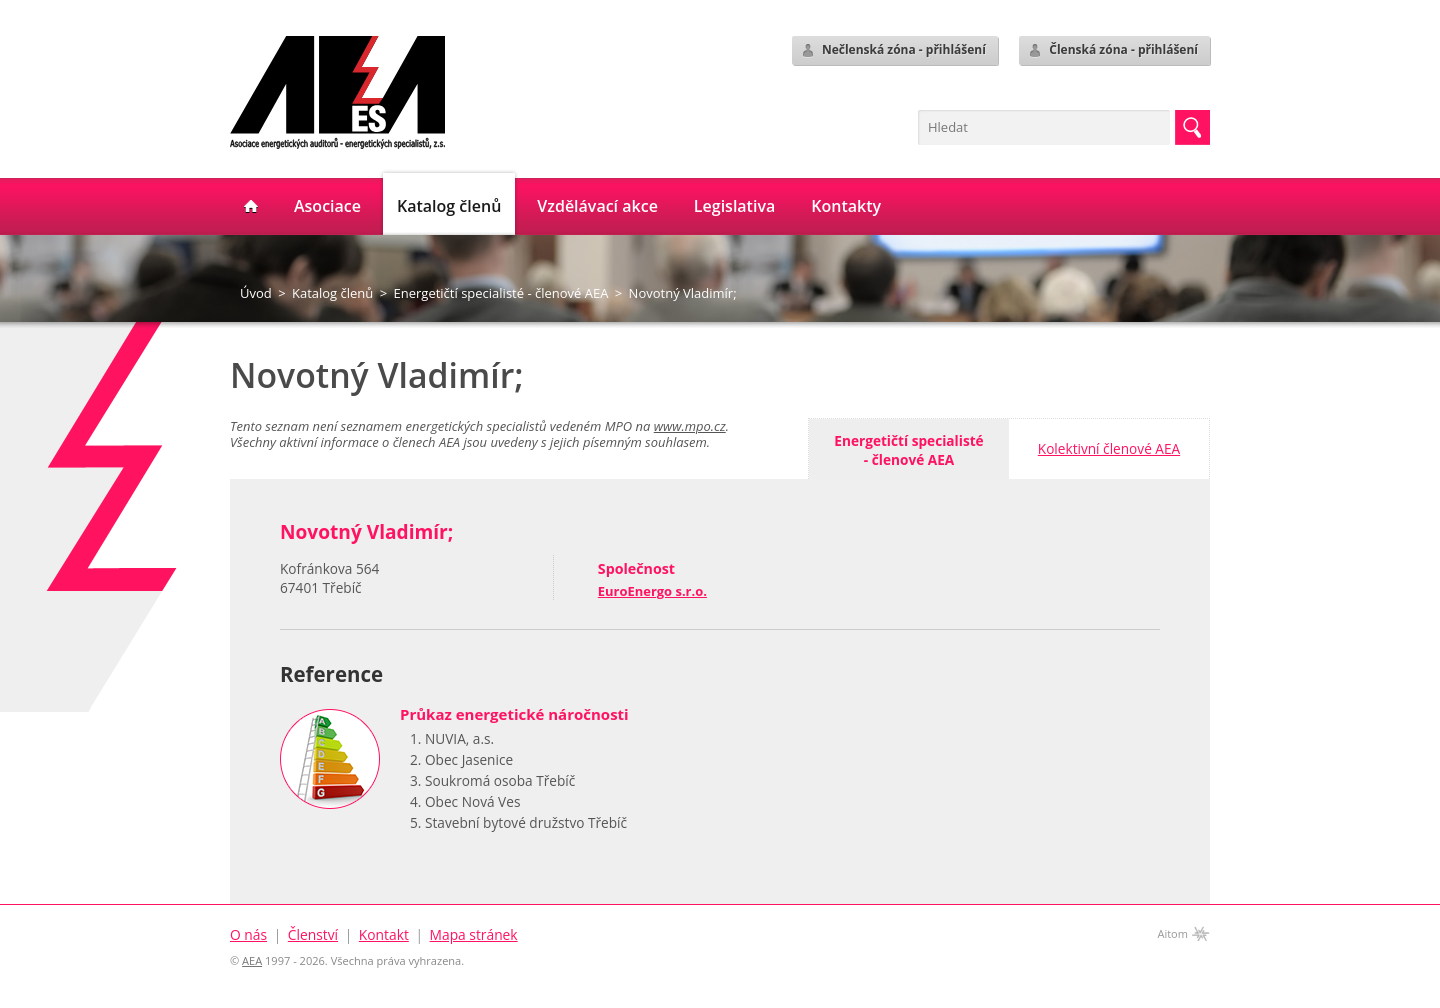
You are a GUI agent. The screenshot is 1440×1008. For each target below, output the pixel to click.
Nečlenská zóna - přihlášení (893, 50)
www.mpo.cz (690, 426)
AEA (252, 960)
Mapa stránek (474, 934)
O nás (248, 934)
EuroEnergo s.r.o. (652, 591)
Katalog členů (332, 293)
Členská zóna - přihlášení (1112, 50)
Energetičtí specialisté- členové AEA (908, 450)
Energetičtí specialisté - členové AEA (501, 293)
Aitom (1172, 933)
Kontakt (384, 934)
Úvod (256, 293)
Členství (313, 934)
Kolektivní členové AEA (1109, 448)
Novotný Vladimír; (683, 293)
